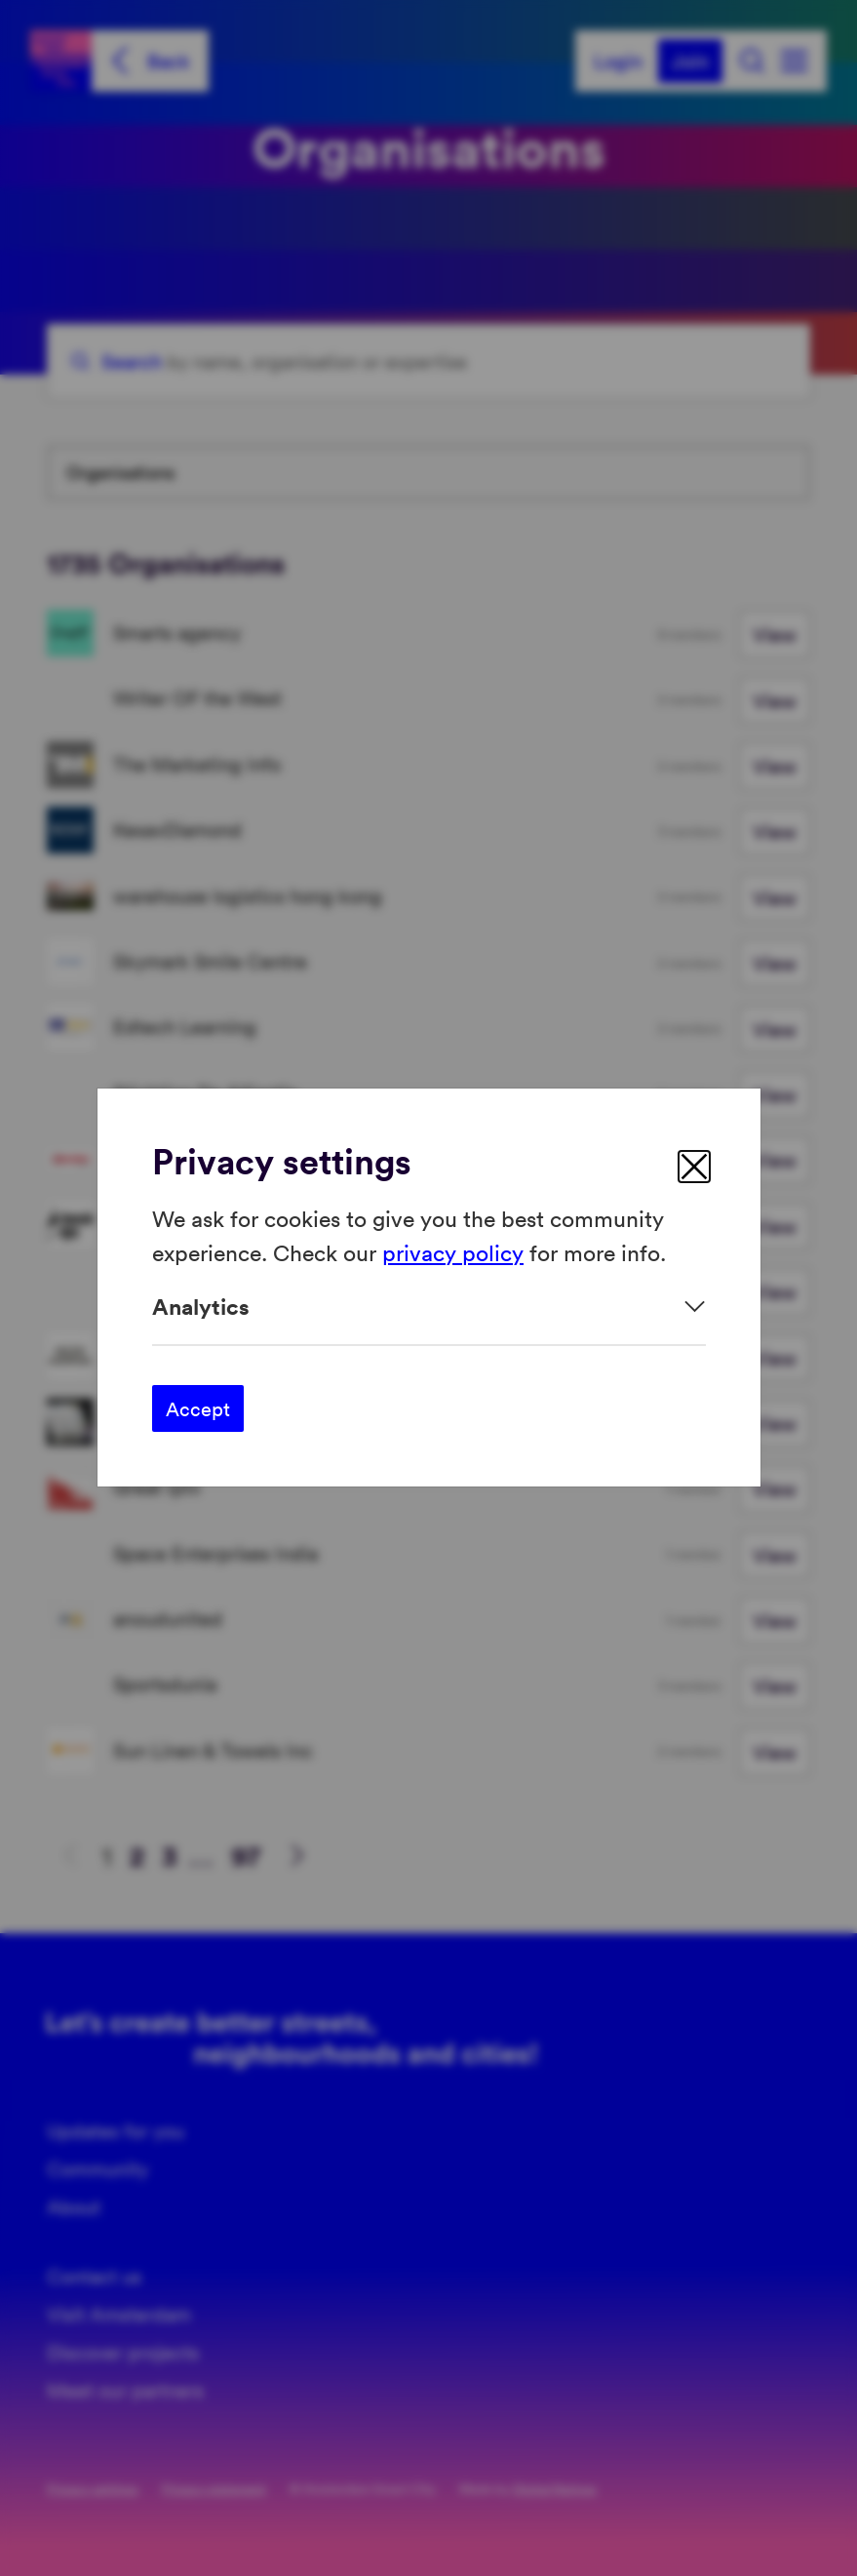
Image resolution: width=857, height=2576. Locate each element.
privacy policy (453, 1252)
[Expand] (429, 1306)
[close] (694, 1166)
